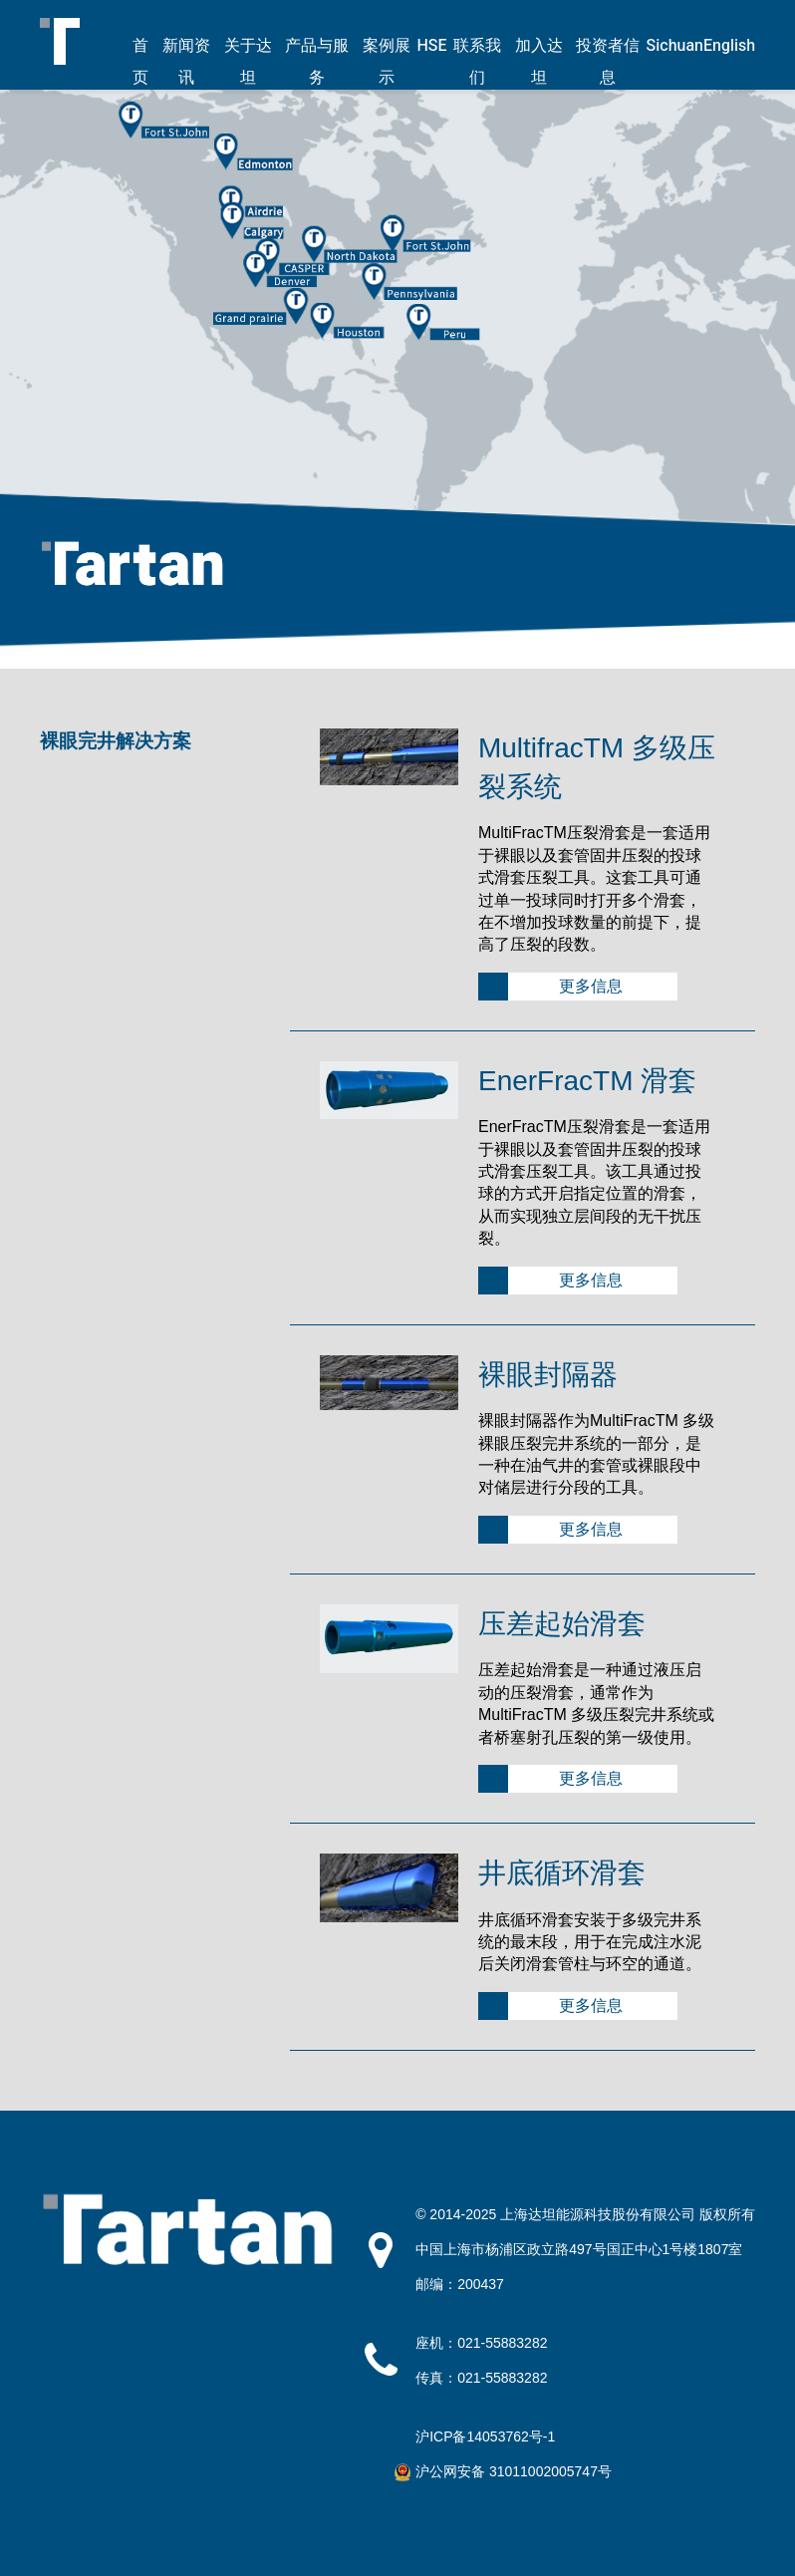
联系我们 (477, 62)
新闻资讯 (186, 62)
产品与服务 (317, 62)
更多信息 (591, 986)
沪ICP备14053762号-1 (485, 2436)
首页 (140, 62)
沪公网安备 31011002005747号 (513, 2471)
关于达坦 (248, 62)
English (729, 46)
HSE (431, 46)
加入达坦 (539, 62)
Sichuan (675, 46)
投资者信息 (608, 62)
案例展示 (386, 62)
